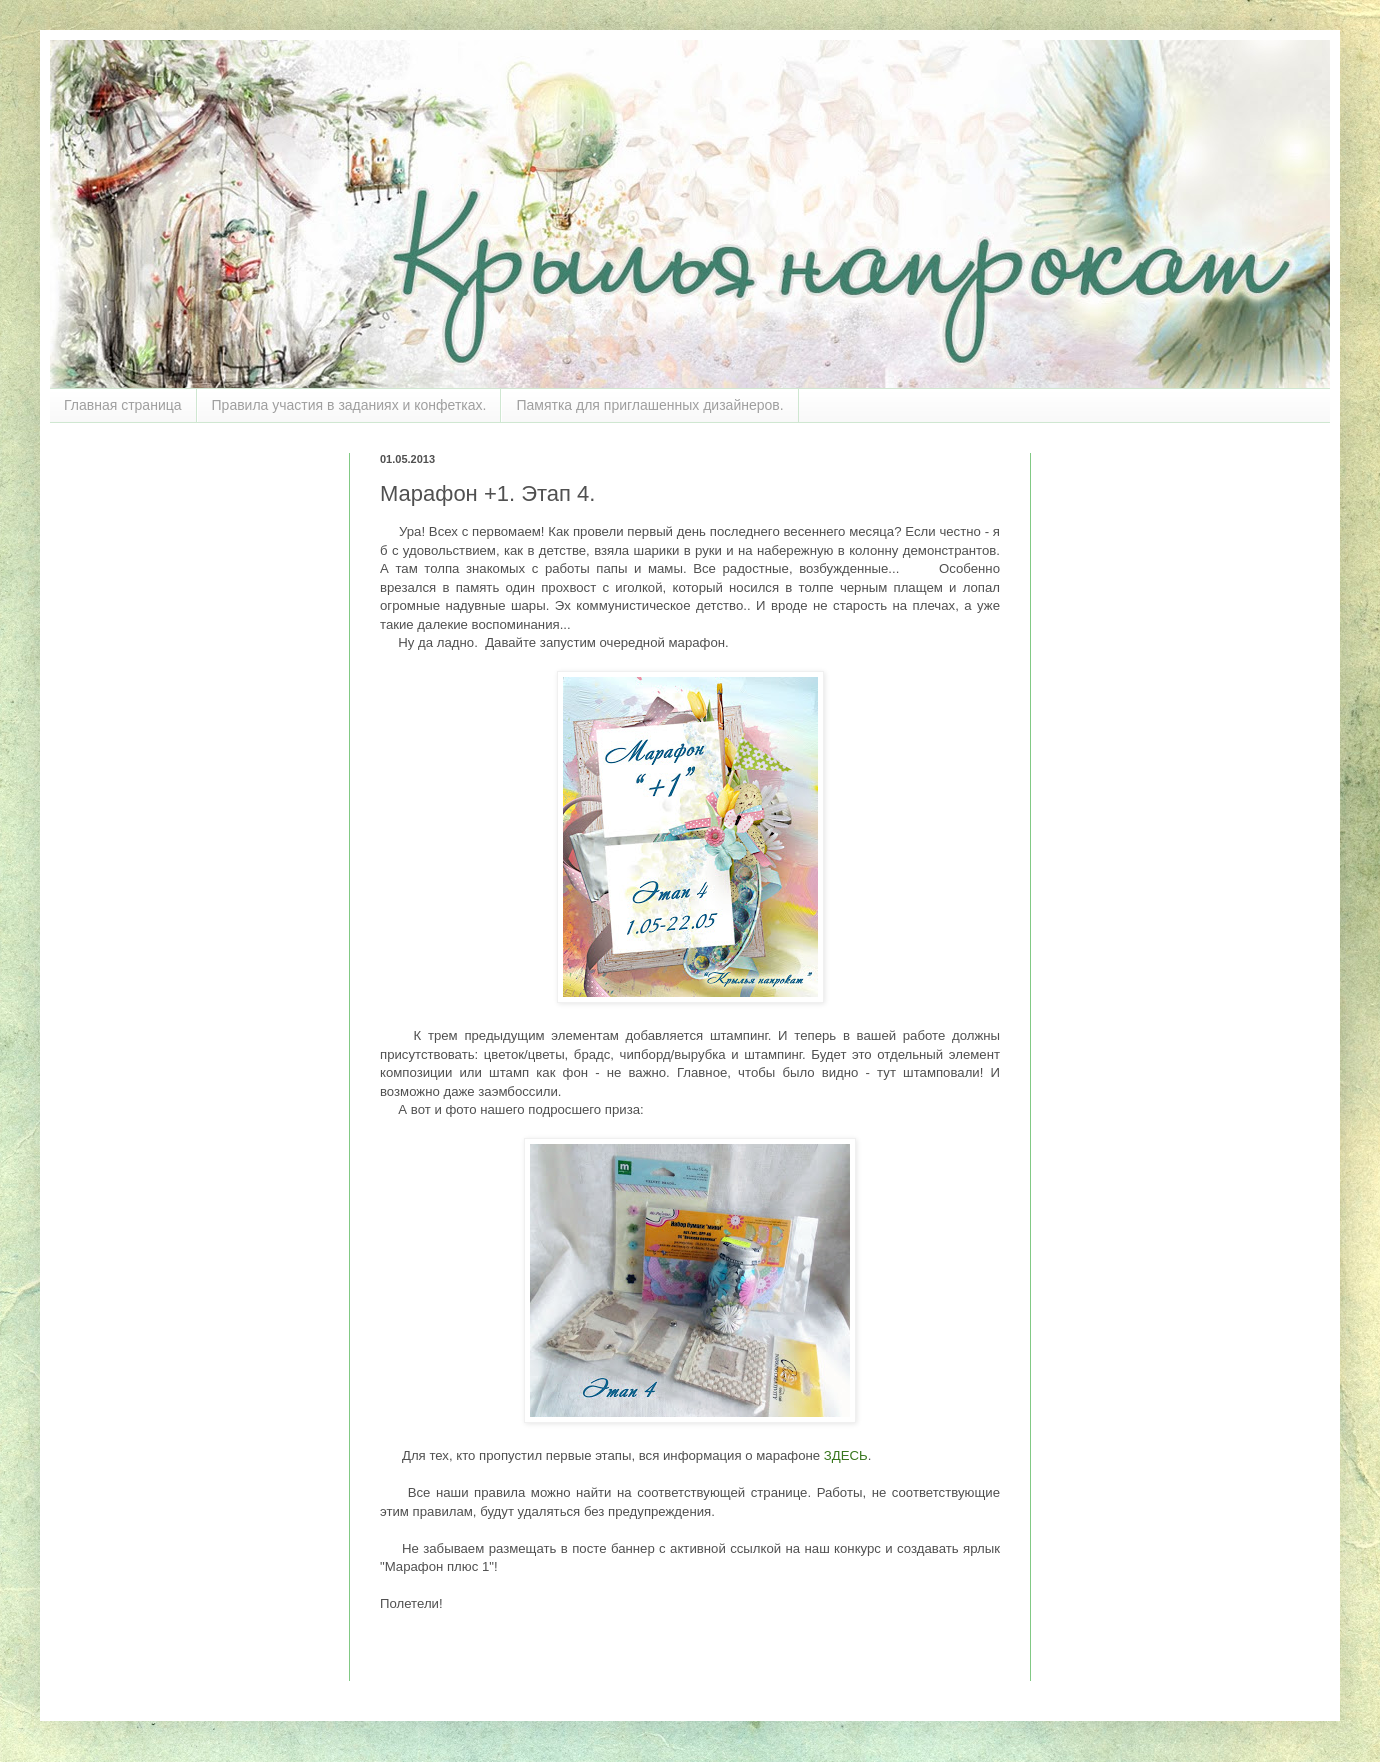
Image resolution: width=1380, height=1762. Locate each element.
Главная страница (123, 405)
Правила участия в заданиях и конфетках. (349, 405)
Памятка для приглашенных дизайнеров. (649, 405)
